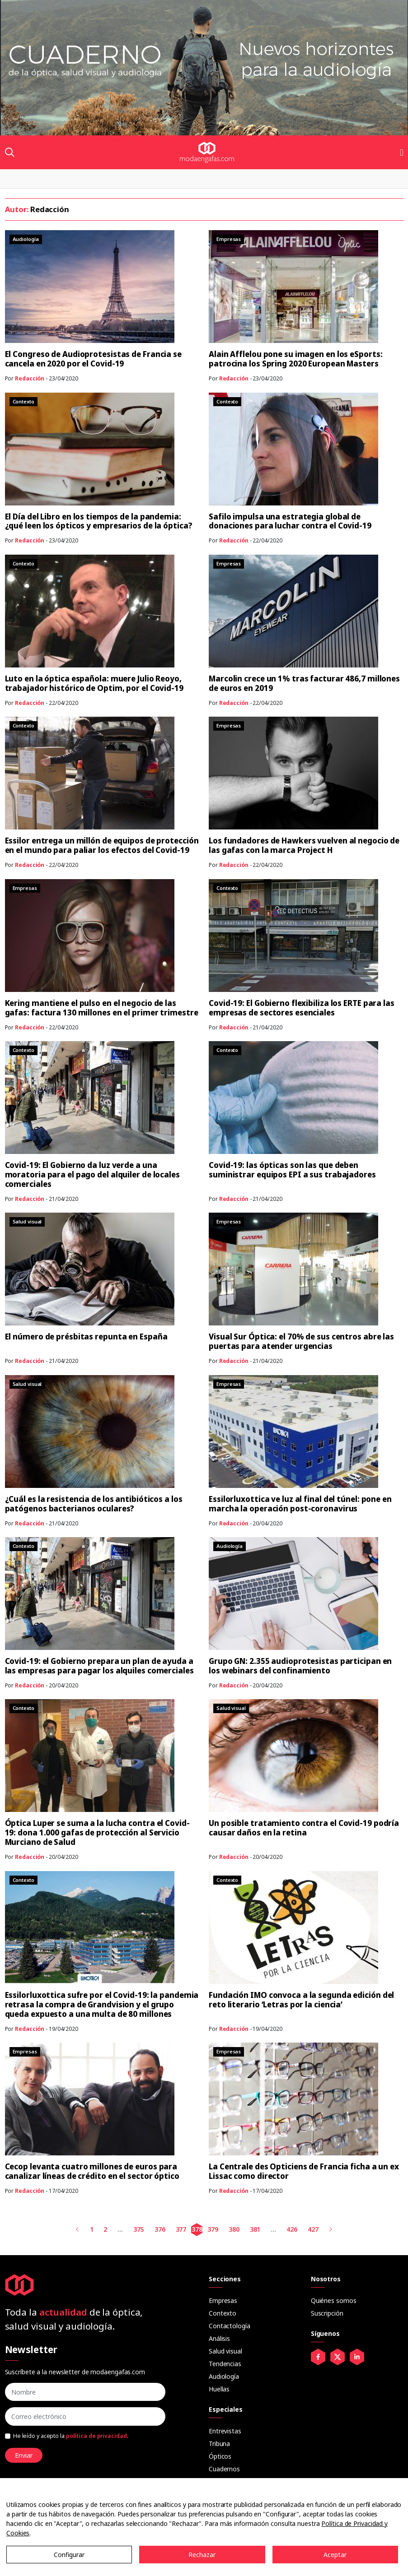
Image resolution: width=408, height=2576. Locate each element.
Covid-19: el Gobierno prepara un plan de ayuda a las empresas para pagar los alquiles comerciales (99, 1666)
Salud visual (225, 2351)
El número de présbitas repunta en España (86, 1336)
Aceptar (335, 2554)
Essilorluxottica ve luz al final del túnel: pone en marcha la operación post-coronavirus (300, 1504)
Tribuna (219, 2443)
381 (255, 2229)
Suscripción (327, 2313)
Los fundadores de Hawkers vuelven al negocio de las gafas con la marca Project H (304, 845)
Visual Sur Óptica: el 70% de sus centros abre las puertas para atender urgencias (301, 1341)
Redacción (29, 378)
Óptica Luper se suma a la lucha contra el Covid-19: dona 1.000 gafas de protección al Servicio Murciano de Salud (97, 1832)
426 (291, 2229)
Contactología (229, 2325)
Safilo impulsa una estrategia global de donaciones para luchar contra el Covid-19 (290, 521)
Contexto (222, 2313)
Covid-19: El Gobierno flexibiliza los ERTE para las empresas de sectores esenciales (301, 1008)
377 (181, 2229)
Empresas (223, 2300)
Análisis (219, 2338)
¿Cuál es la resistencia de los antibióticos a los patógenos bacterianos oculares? (94, 1504)
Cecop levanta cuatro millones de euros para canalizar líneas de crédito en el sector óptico (92, 2171)
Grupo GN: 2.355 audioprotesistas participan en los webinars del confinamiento (300, 1666)
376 (160, 2229)
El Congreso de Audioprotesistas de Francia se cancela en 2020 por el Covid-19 (93, 359)
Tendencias (225, 2363)
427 (313, 2229)
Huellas (219, 2389)
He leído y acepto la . (70, 2436)
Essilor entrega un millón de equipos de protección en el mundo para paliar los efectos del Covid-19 (102, 845)
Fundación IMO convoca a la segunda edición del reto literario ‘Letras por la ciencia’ (301, 2000)
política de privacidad (96, 2436)
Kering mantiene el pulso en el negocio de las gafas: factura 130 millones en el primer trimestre (101, 1008)
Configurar (69, 2554)
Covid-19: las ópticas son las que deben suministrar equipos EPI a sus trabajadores (292, 1170)
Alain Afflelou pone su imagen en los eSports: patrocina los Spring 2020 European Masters (296, 359)
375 (138, 2229)
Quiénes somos (333, 2300)
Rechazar (202, 2554)
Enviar (24, 2455)
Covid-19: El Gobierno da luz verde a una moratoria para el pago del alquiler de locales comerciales (92, 1174)
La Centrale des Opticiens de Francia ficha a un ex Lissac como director (304, 2171)
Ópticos (220, 2456)
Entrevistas (225, 2431)
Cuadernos (224, 2469)
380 (234, 2229)
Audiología (224, 2376)
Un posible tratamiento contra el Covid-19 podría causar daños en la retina (304, 1828)
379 (212, 2229)
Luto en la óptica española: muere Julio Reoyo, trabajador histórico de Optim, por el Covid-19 (94, 683)
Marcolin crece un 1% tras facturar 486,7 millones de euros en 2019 (304, 683)
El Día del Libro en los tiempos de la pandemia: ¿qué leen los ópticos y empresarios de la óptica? (98, 521)
